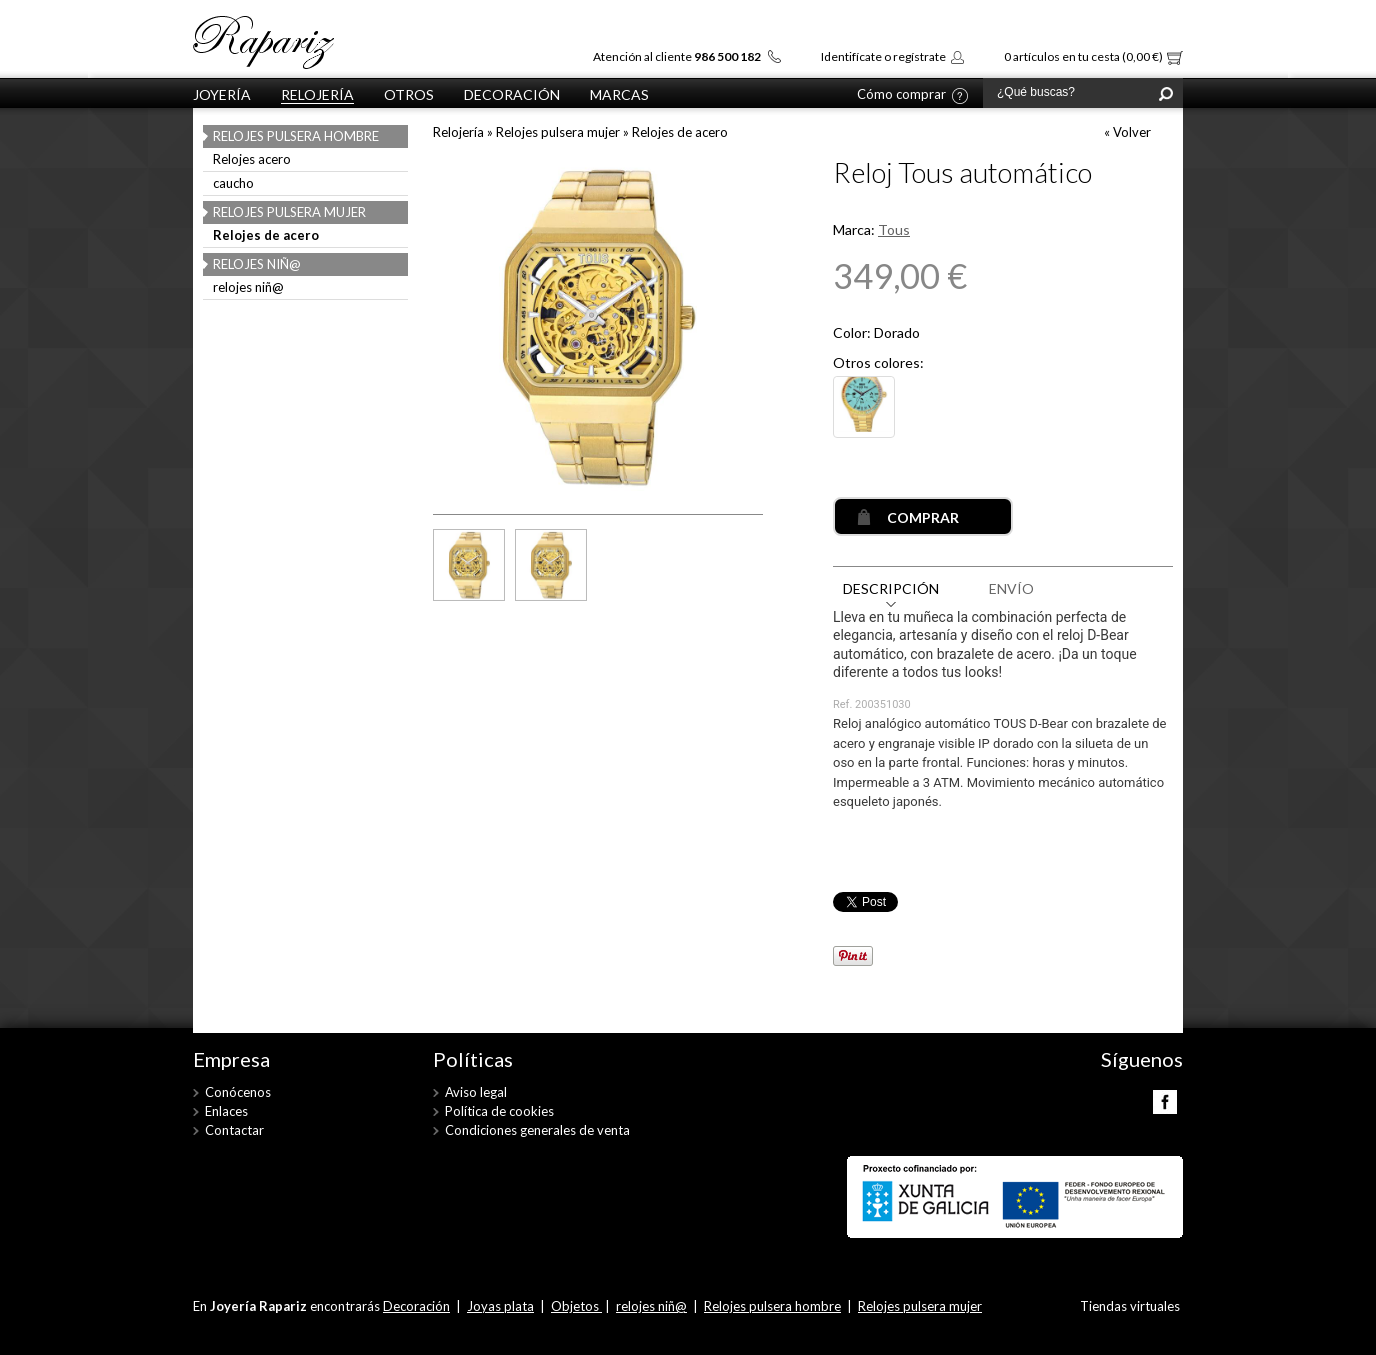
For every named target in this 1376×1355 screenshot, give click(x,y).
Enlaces (226, 1111)
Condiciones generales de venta (537, 1130)
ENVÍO (1011, 588)
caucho (233, 184)
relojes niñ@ (257, 264)
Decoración (512, 94)
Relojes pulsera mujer (289, 212)
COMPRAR (923, 517)
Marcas (619, 94)
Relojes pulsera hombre (296, 136)
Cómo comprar (901, 95)
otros (409, 94)
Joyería (222, 94)
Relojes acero (252, 160)
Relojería (317, 94)
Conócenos (238, 1092)
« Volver (1127, 132)
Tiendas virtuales (1130, 1306)
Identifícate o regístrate (883, 56)
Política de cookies (499, 1111)
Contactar (234, 1130)
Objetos (576, 1306)
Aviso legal (476, 1092)
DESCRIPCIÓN (891, 588)
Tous (894, 229)
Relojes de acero (266, 236)
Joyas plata (500, 1306)
